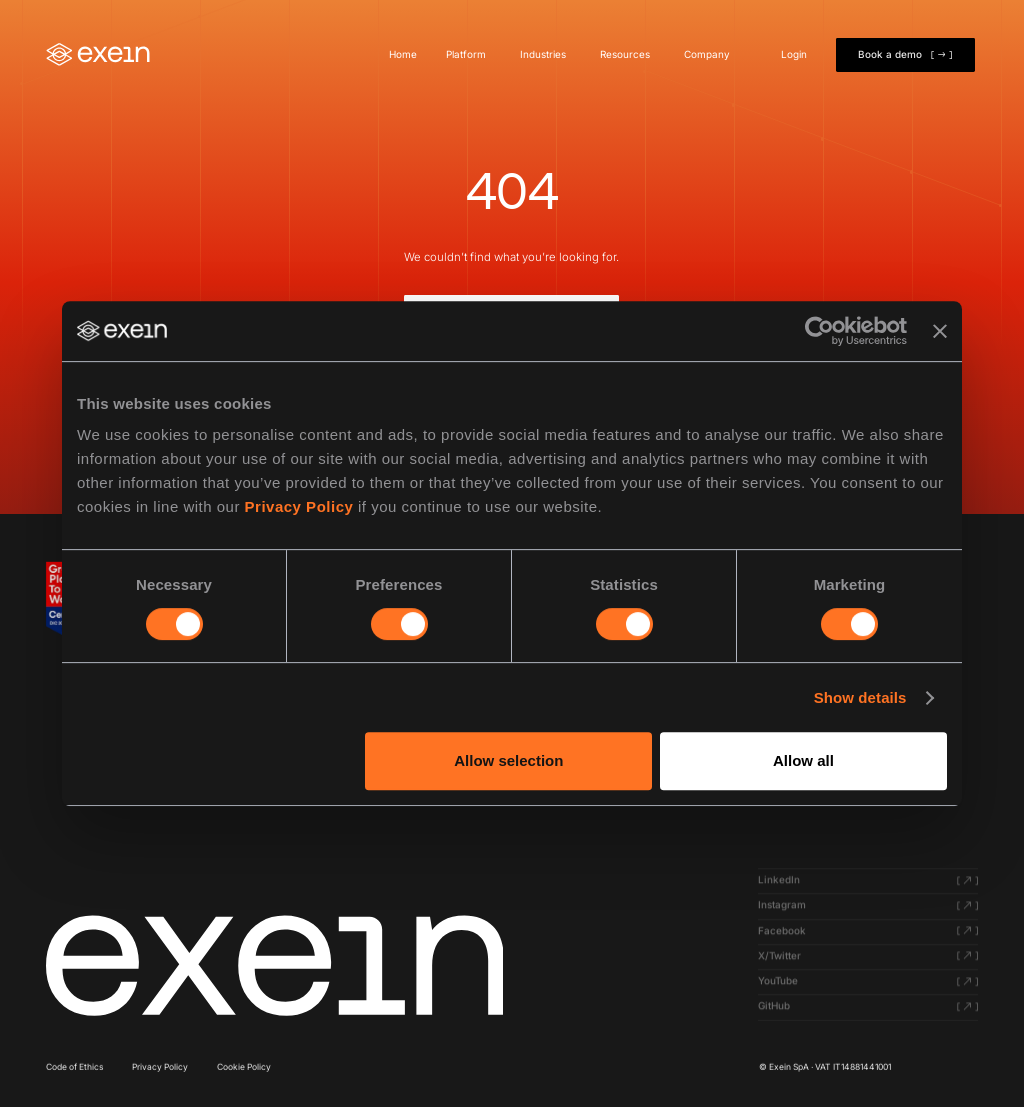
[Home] (98, 54)
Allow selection (508, 760)
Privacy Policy (299, 506)
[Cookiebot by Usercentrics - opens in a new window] (819, 331)
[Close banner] (940, 331)
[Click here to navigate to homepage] (275, 965)
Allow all (803, 760)
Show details (860, 697)
